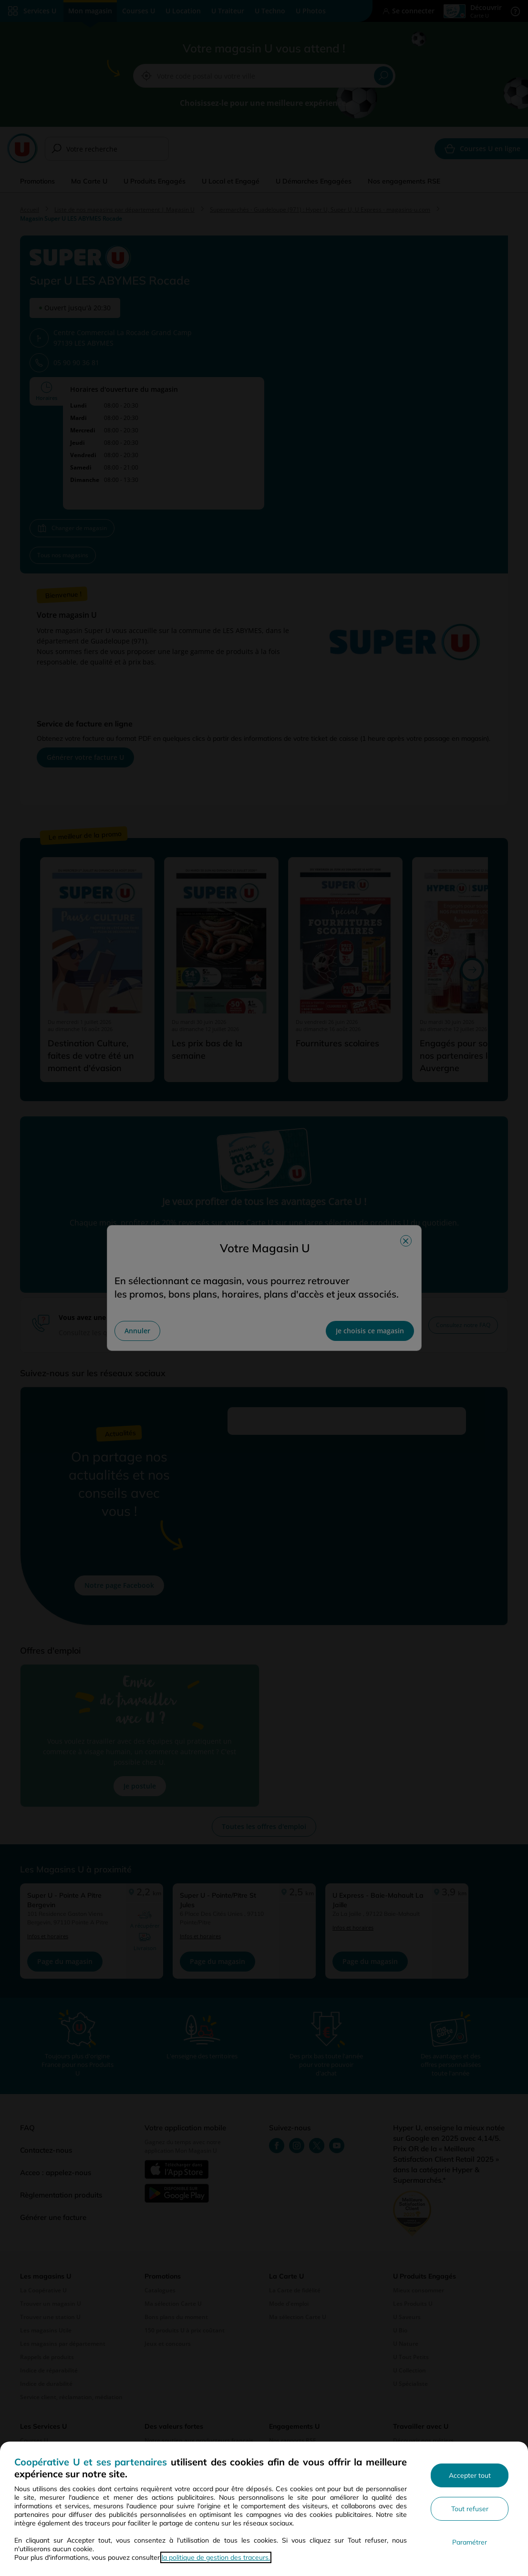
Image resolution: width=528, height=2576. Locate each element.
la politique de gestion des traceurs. (216, 2557)
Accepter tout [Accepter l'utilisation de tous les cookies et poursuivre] (470, 2475)
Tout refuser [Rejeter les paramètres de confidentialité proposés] (469, 2508)
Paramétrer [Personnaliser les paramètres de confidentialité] (469, 2542)
